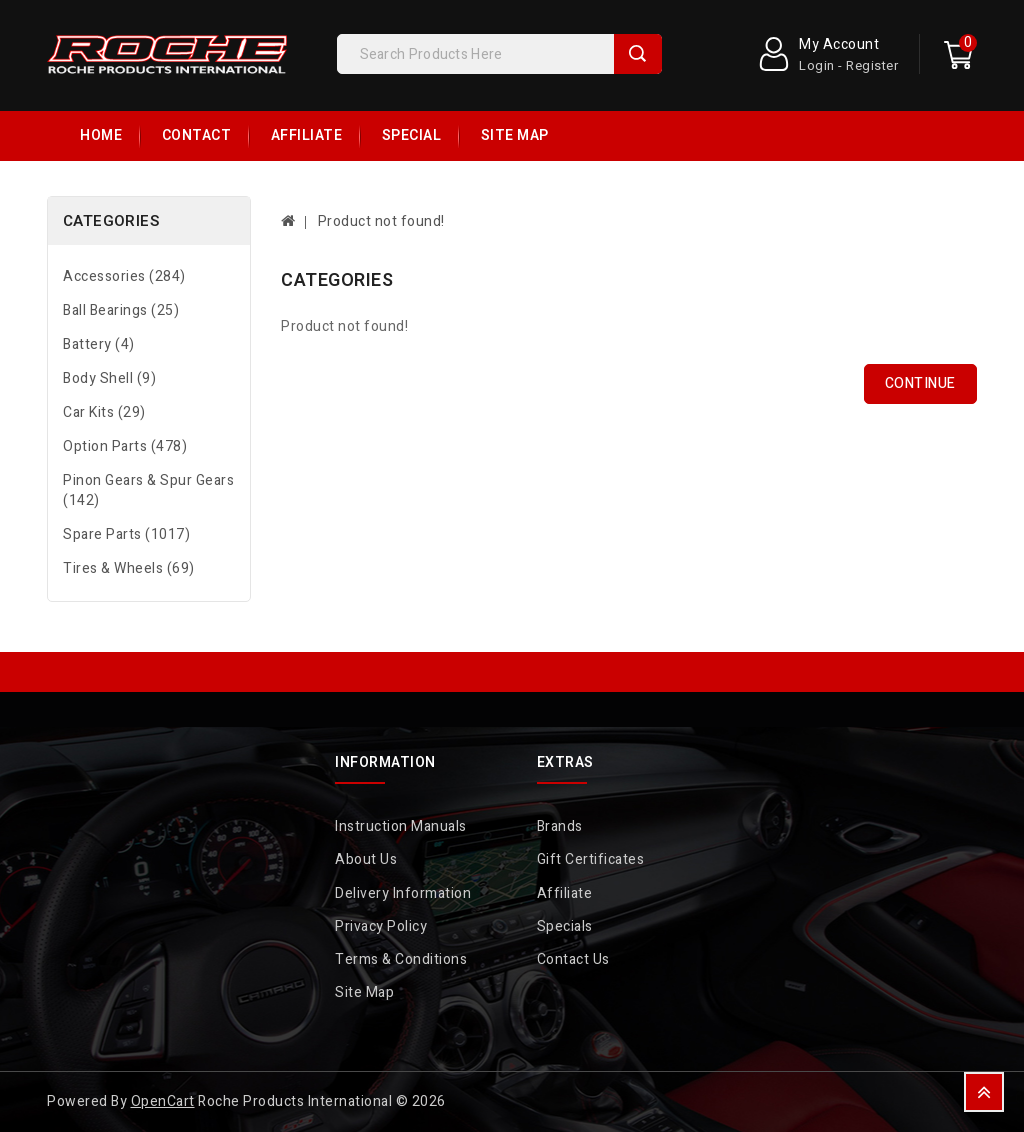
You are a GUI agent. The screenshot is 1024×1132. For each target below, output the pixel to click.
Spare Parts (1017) (126, 534)
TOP (984, 1092)
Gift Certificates (591, 859)
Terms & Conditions (401, 959)
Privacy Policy (381, 926)
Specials (565, 926)
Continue (920, 383)
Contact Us (573, 959)
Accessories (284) (124, 276)
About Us (366, 859)
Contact (197, 135)
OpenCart (163, 1101)
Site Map (515, 135)
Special (412, 135)
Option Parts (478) (125, 446)
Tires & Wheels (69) (129, 568)
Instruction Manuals (401, 826)
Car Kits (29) (104, 412)
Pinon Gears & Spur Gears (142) (148, 490)
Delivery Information (403, 893)
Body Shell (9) (109, 378)
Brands (560, 826)
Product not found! (381, 221)
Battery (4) (99, 344)
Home (101, 135)
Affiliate (307, 135)
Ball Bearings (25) (121, 310)
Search (638, 54)
